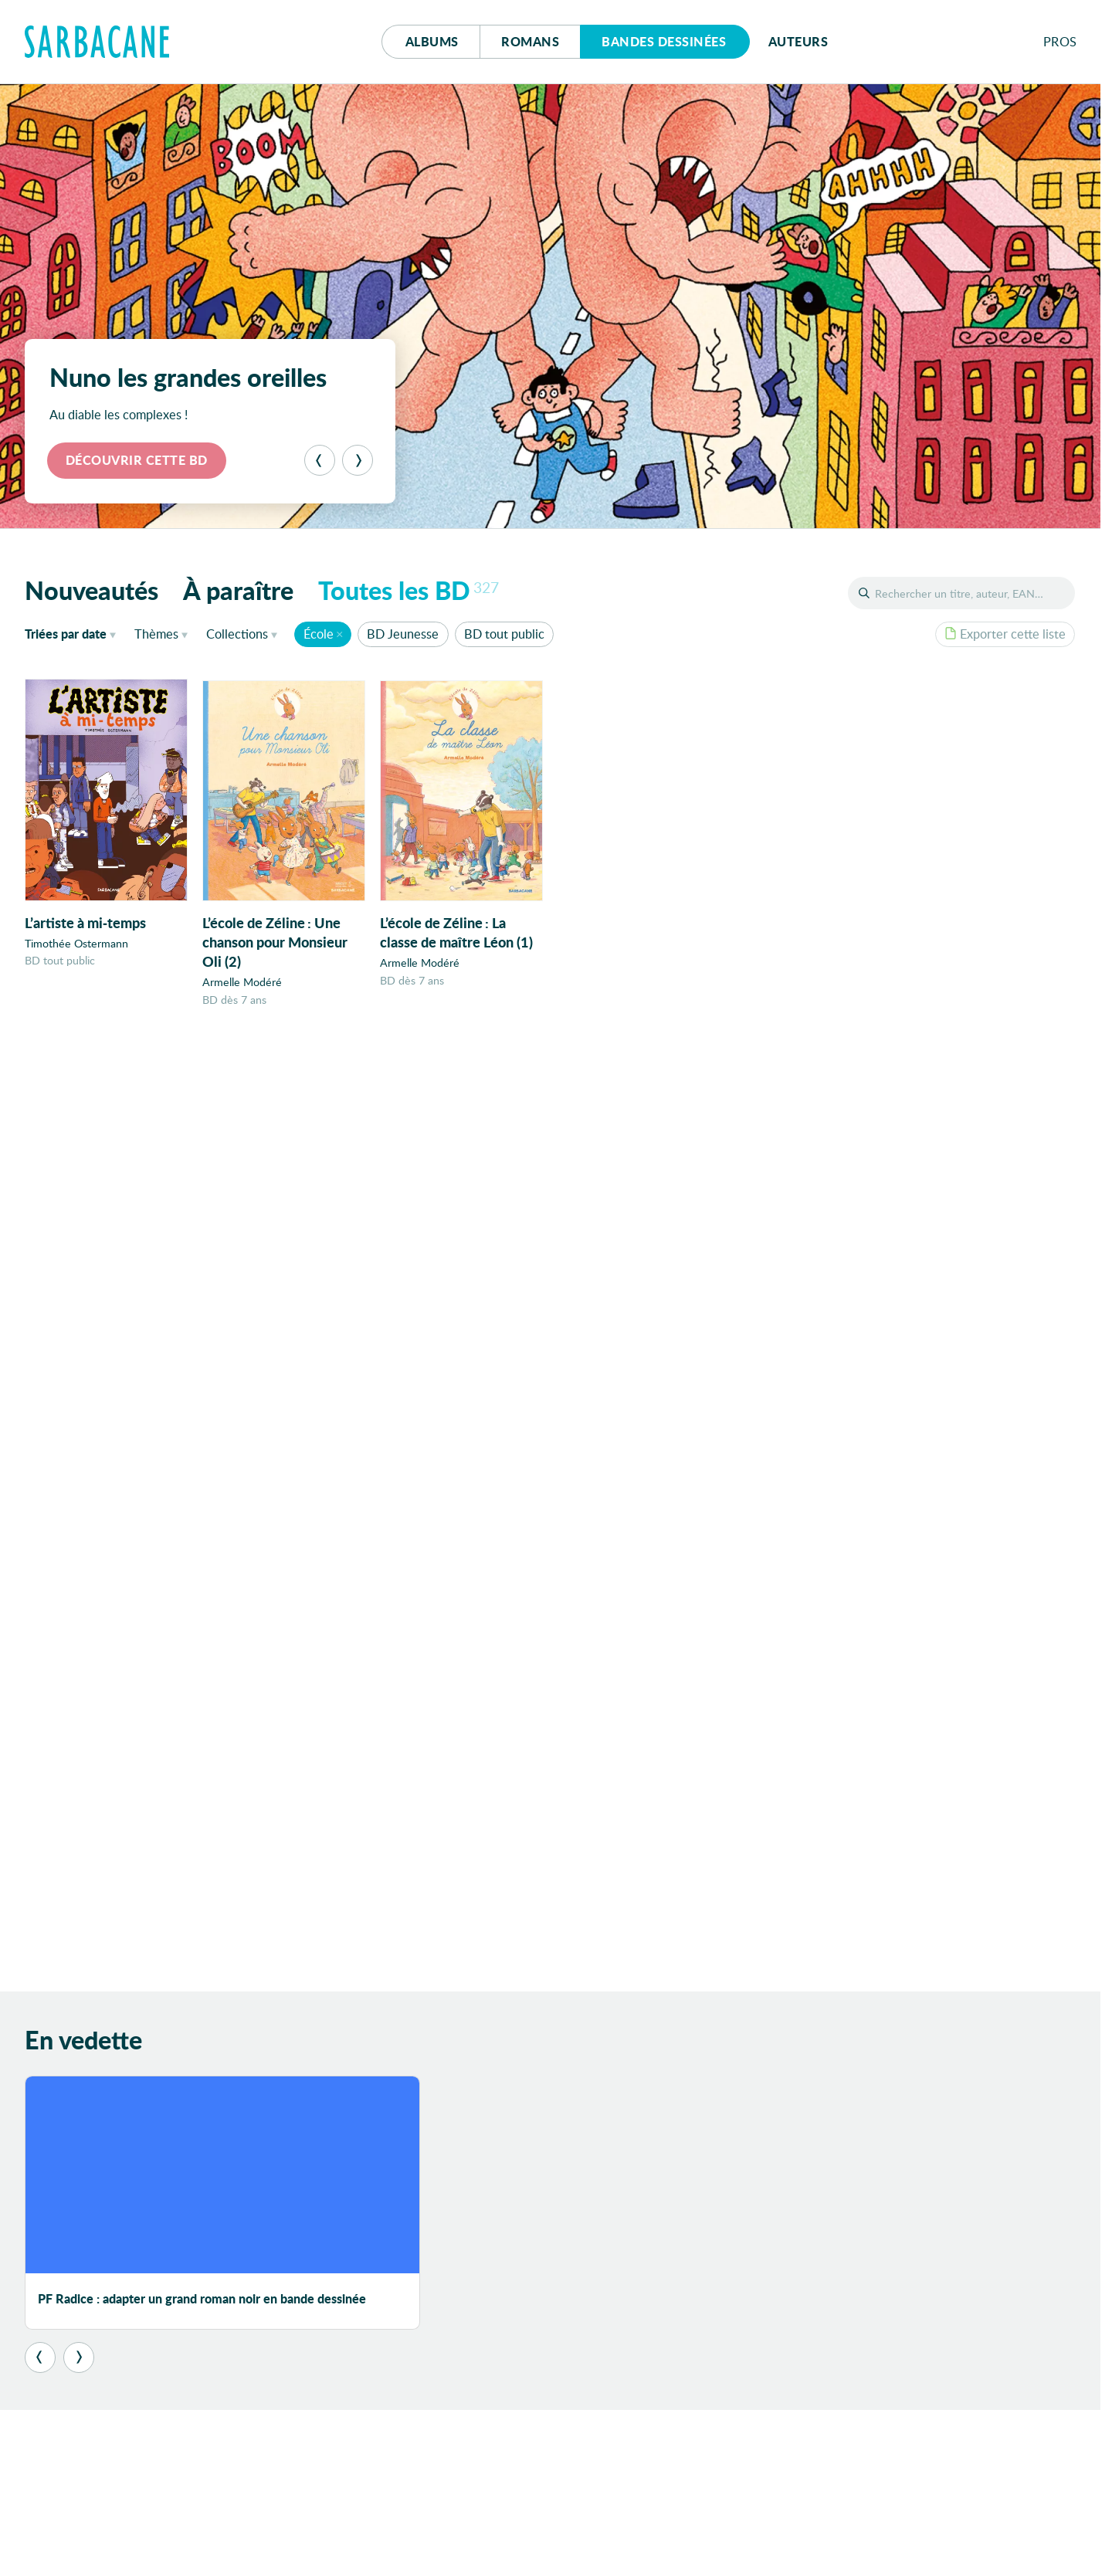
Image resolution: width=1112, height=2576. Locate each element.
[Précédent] (319, 460)
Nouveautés (91, 590)
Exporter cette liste (1005, 633)
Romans (530, 41)
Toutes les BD (408, 590)
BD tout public (504, 633)
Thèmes (156, 633)
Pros (1060, 41)
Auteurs (798, 41)
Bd (664, 41)
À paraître (238, 590)
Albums (432, 41)
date (73, 633)
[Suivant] (357, 460)
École (318, 633)
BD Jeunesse (403, 633)
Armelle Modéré (242, 982)
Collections (237, 633)
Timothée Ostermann (76, 943)
